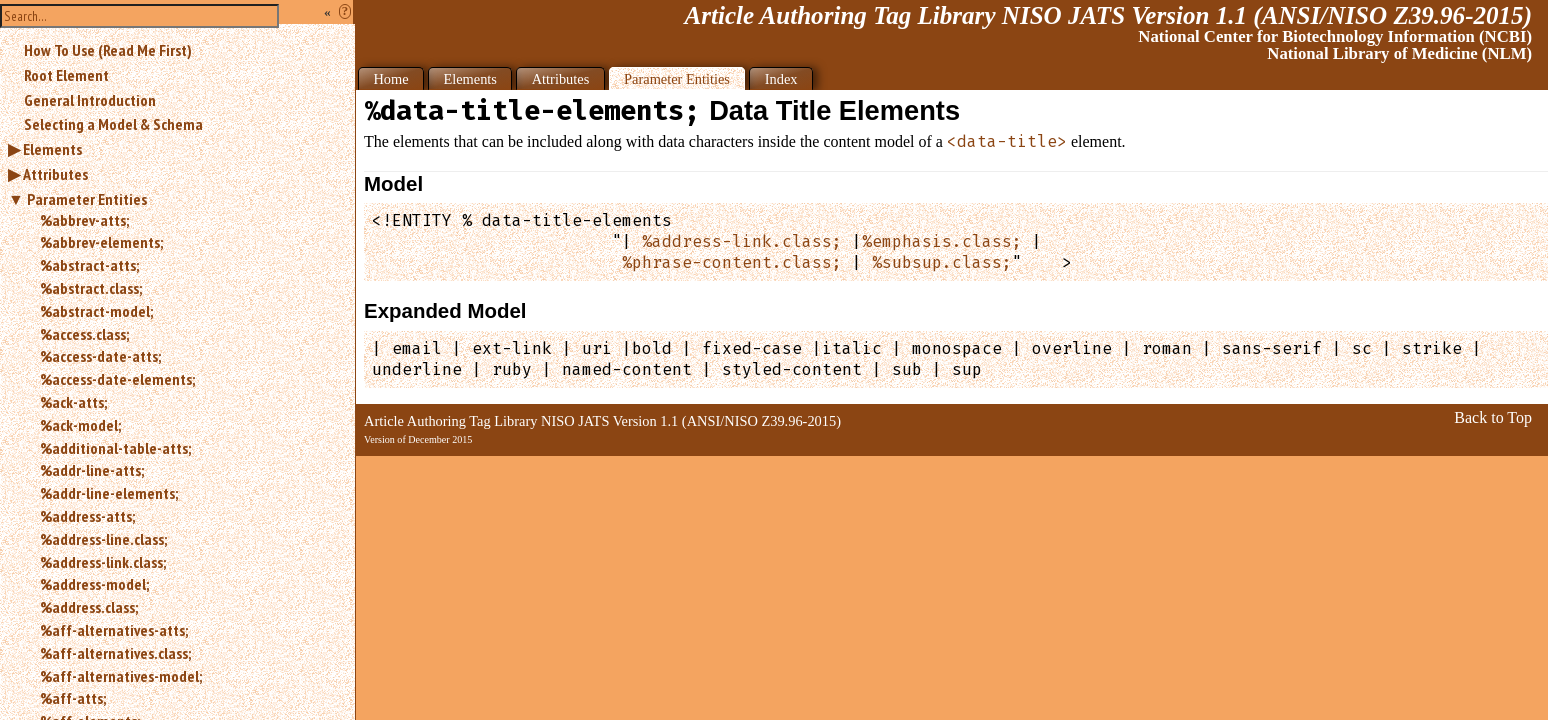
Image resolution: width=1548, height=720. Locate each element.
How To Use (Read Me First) (108, 50)
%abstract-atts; (89, 265)
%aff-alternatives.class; (115, 653)
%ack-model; (80, 425)
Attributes (55, 174)
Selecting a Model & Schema (113, 124)
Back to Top (1493, 417)
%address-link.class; (103, 562)
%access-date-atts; (100, 356)
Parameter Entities (87, 199)
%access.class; (84, 334)
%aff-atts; (73, 698)
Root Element (66, 75)
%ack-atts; (73, 402)
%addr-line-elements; (109, 493)
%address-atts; (87, 516)
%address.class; (89, 607)
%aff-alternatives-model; (121, 676)
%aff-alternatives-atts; (114, 630)
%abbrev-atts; (84, 220)
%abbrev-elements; (101, 242)
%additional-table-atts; (115, 448)
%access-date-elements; (117, 379)
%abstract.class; (91, 288)
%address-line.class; (103, 539)
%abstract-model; (96, 311)
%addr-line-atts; (92, 470)
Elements (52, 149)
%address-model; (94, 584)
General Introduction (90, 100)
